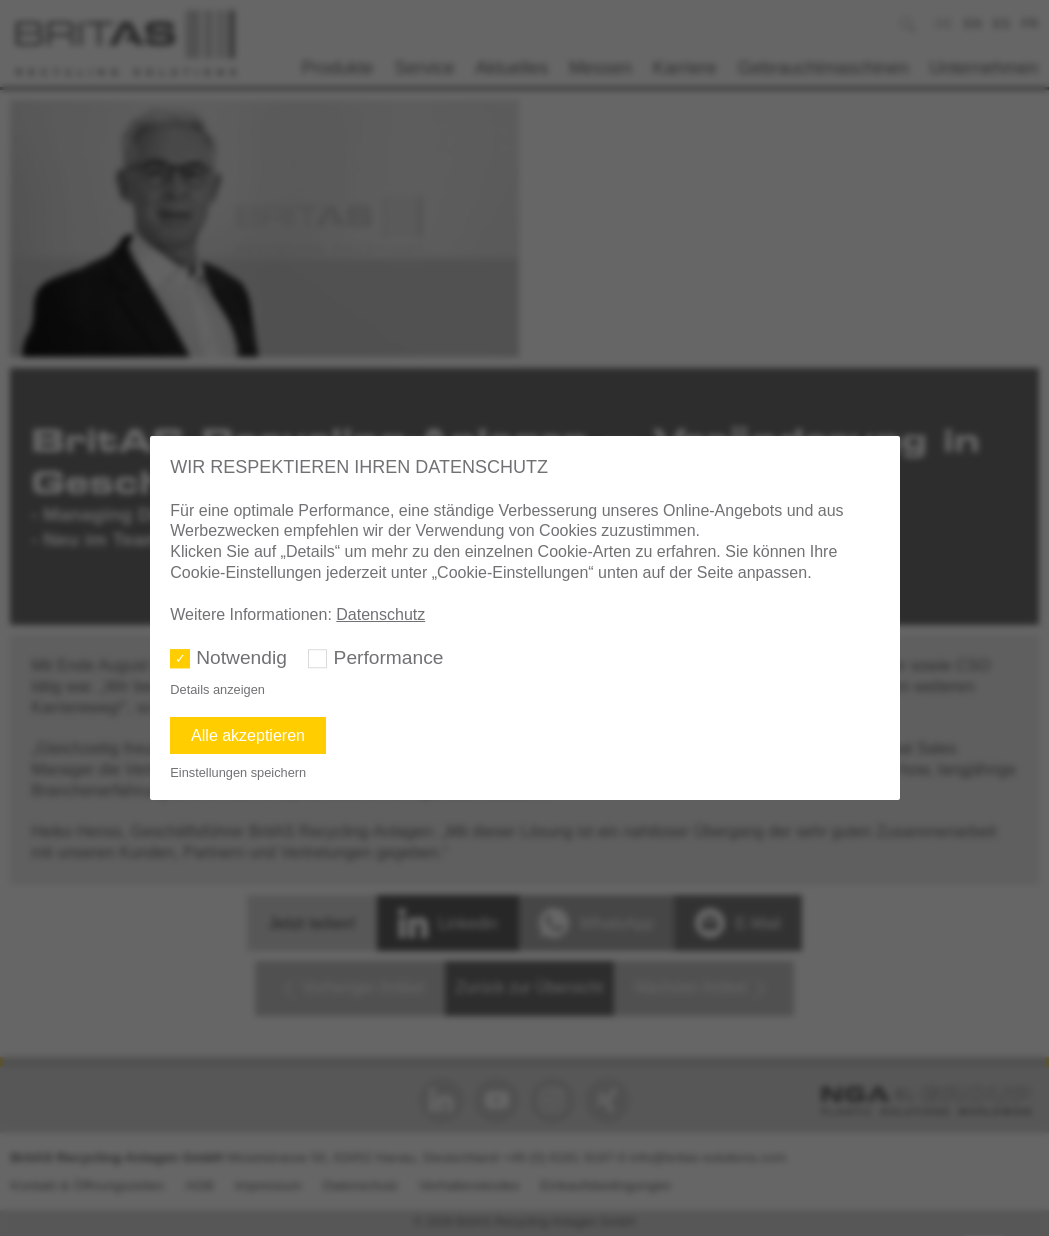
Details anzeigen (217, 689)
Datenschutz (380, 614)
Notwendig (241, 657)
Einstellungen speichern (238, 772)
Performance (389, 657)
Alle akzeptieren (248, 735)
